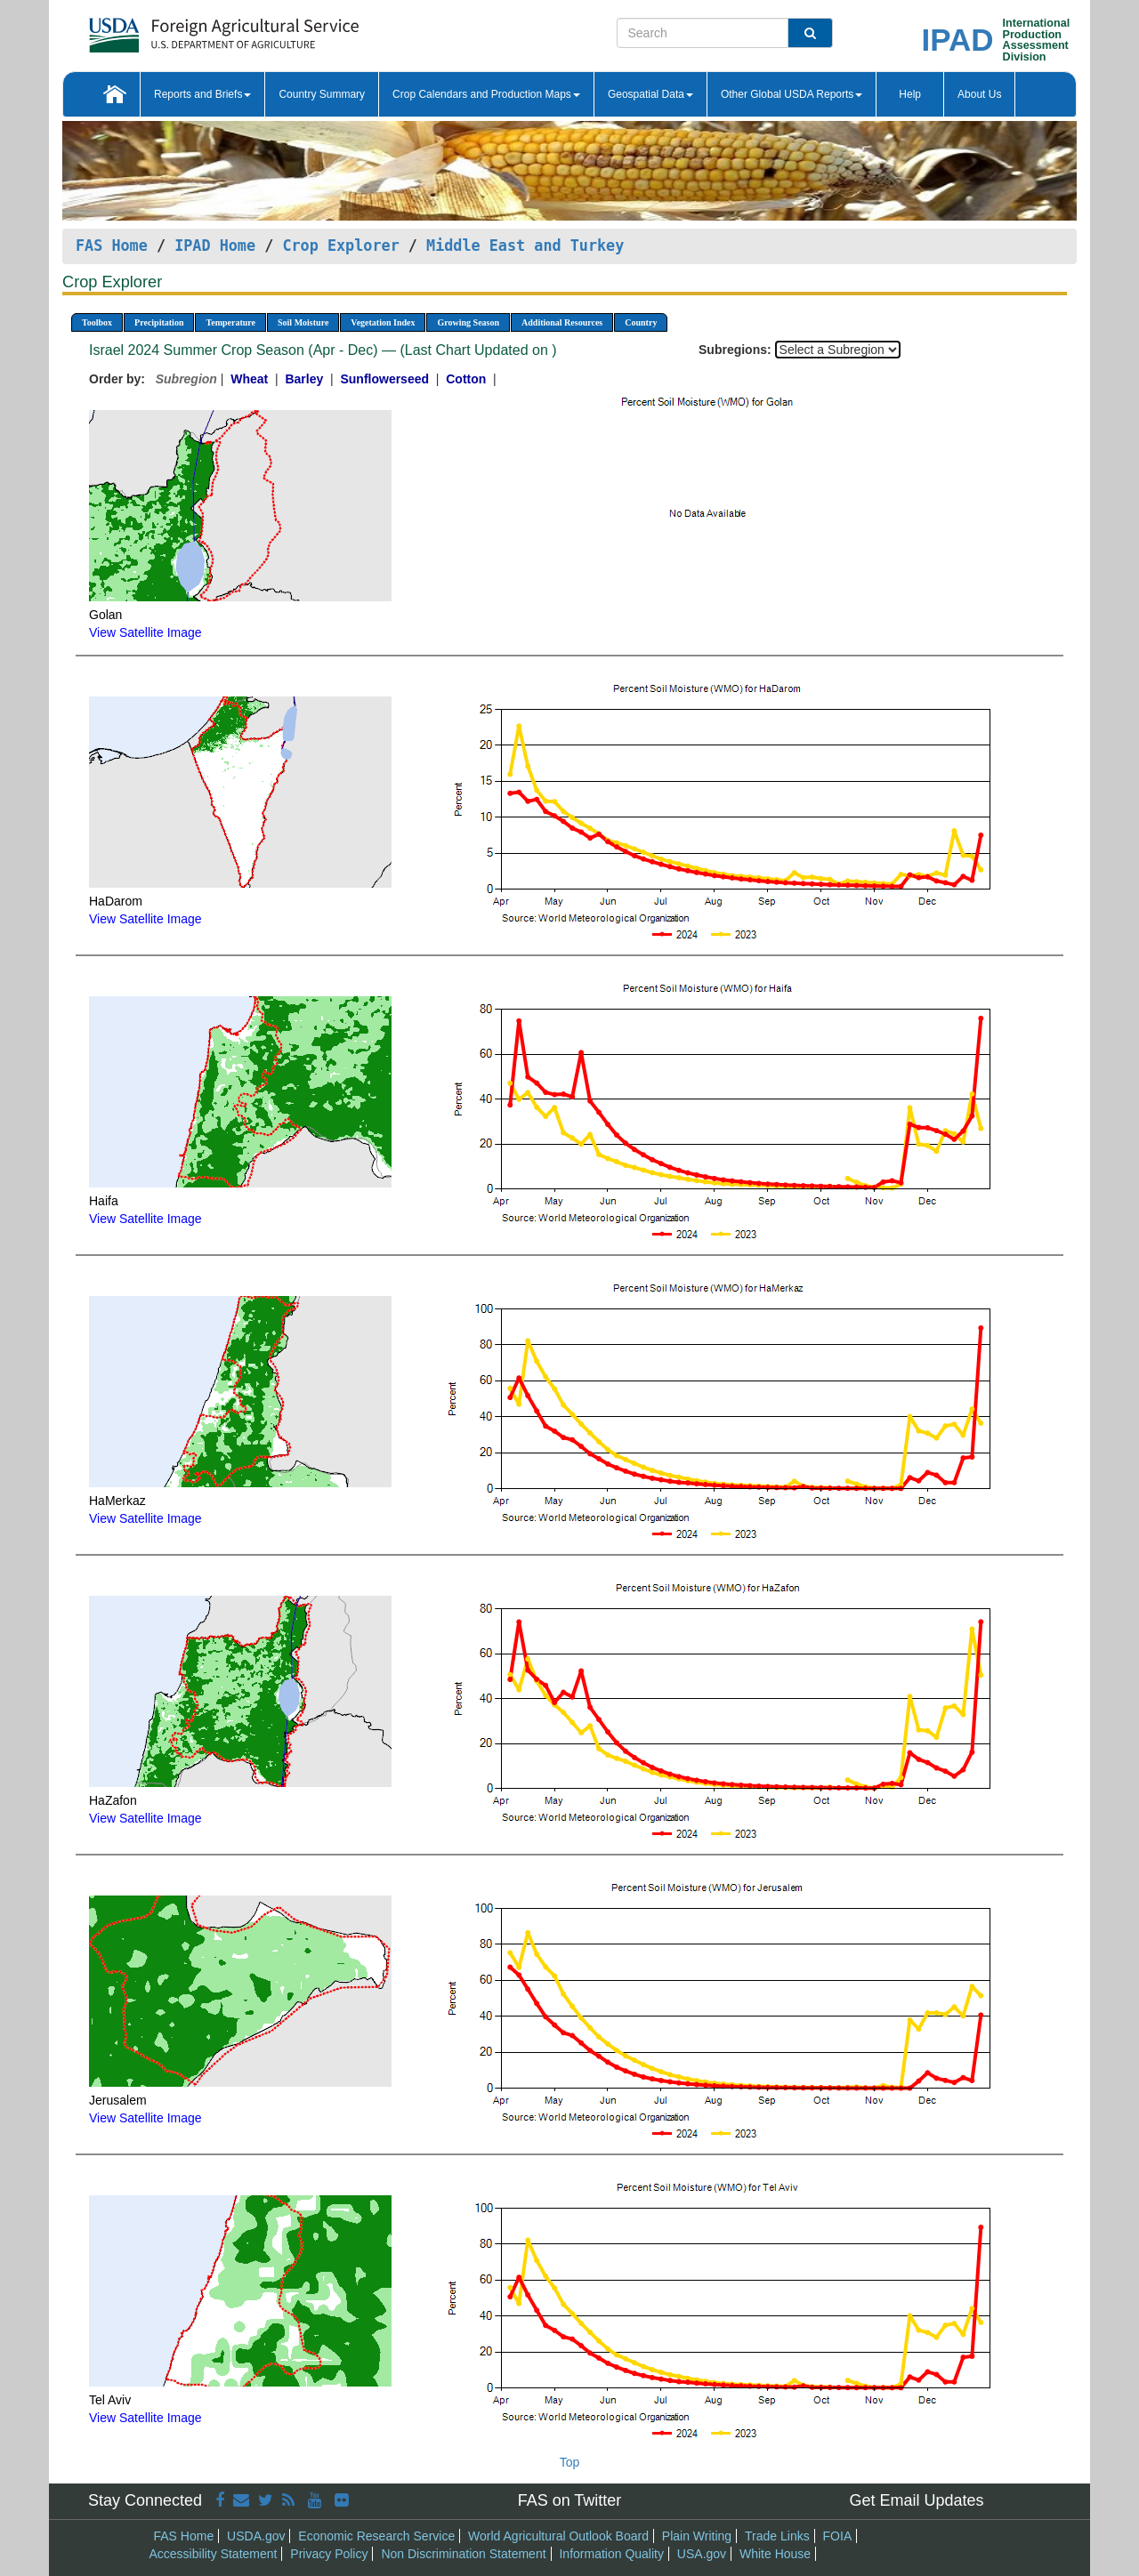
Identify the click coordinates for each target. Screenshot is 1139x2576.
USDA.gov (256, 2536)
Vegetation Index (383, 322)
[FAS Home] (179, 29)
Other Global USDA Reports (791, 94)
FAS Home (112, 245)
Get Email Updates (916, 2500)
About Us (979, 94)
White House (775, 2554)
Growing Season (468, 322)
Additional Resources (561, 322)
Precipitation (158, 322)
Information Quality (611, 2554)
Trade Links (777, 2536)
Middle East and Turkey (525, 245)
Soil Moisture (303, 322)
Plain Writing (696, 2536)
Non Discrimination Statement (463, 2554)
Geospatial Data (650, 94)
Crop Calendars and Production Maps (486, 94)
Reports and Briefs (202, 94)
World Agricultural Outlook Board (558, 2536)
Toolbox (97, 322)
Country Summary (322, 94)
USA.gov (701, 2554)
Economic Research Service (376, 2536)
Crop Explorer (340, 245)
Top (570, 2462)
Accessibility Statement (213, 2554)
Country (641, 322)
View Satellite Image (145, 632)
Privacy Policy (329, 2554)
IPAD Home (214, 245)
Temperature (230, 322)
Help (910, 94)
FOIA (837, 2536)
